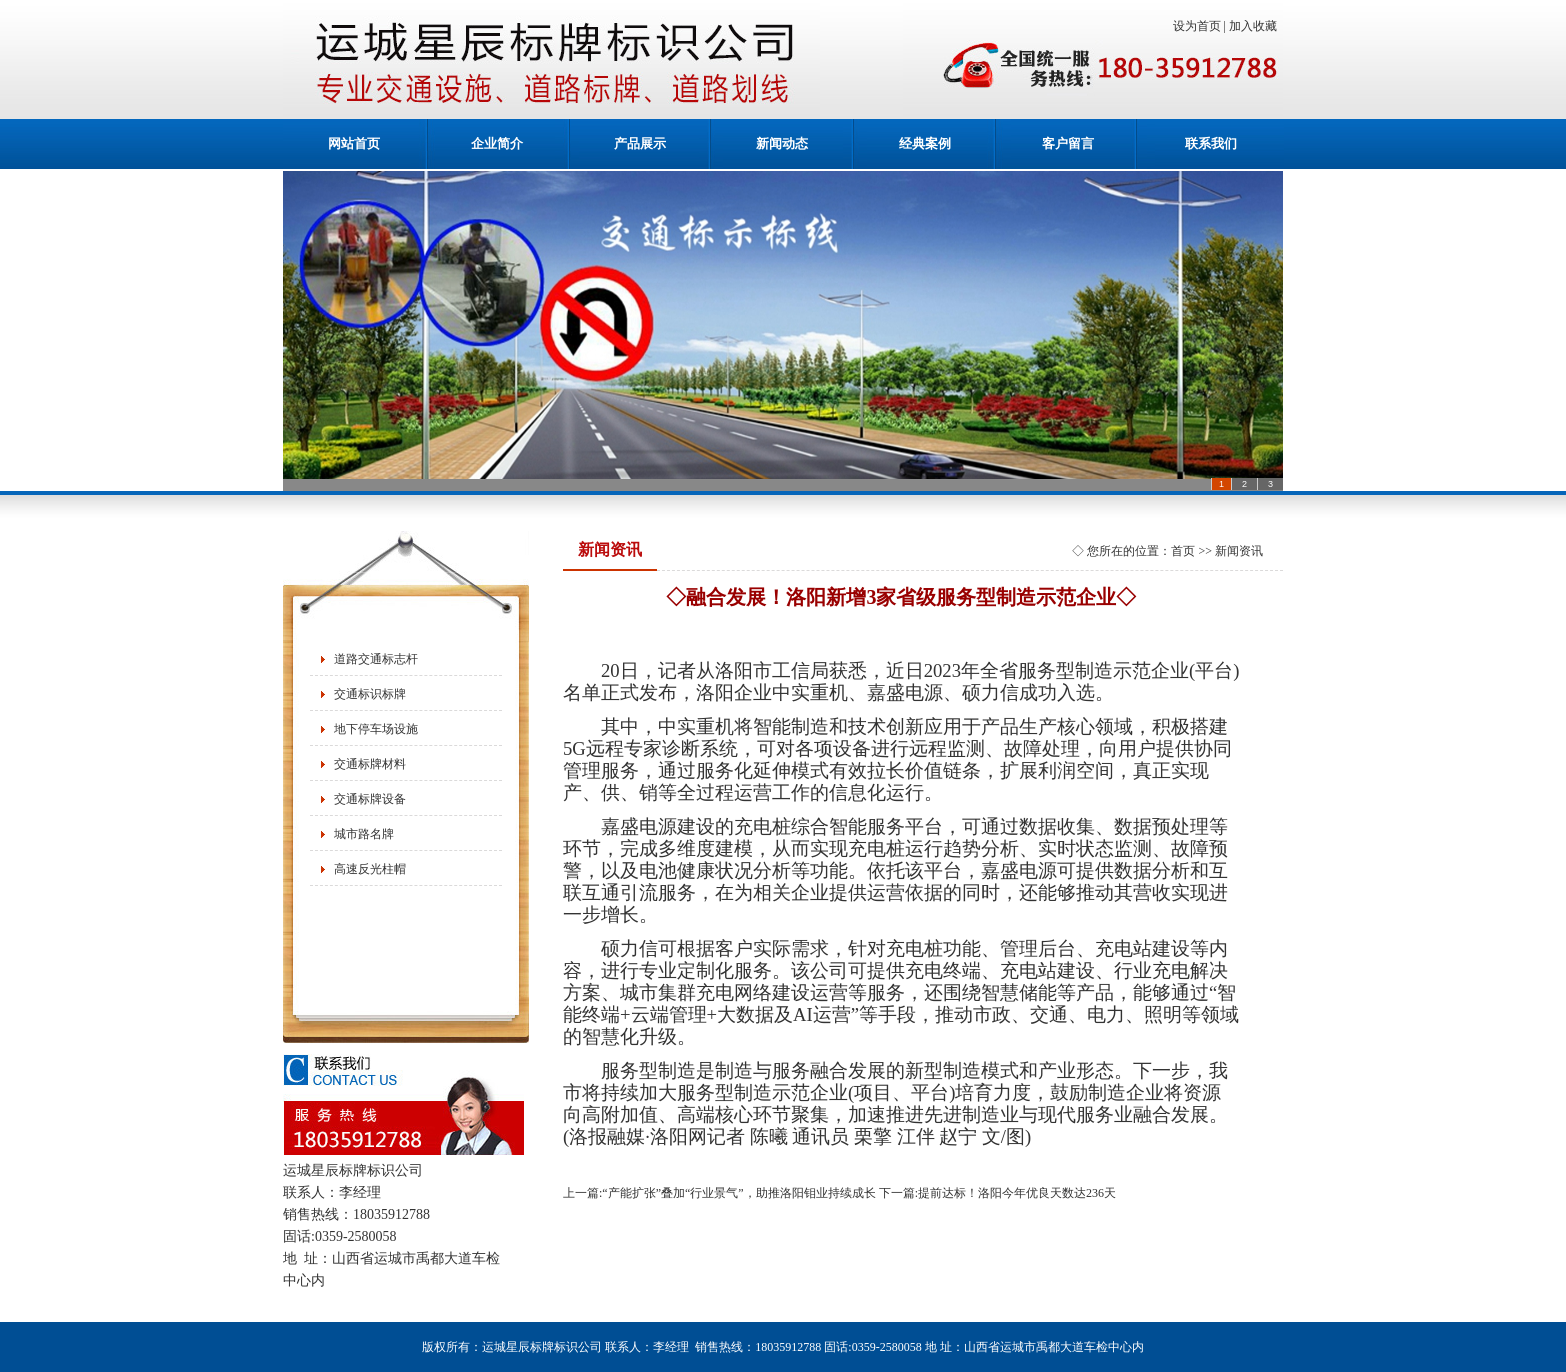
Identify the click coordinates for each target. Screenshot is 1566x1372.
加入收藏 (1256, 26)
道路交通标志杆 (376, 659)
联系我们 (1211, 143)
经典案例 (925, 143)
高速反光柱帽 (370, 869)
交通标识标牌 (370, 694)
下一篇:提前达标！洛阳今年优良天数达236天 (997, 1193)
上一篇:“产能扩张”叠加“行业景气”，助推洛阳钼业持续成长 (719, 1193)
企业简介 (497, 143)
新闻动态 (782, 143)
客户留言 (1068, 143)
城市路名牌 (364, 834)
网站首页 (354, 143)
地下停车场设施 (376, 729)
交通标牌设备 (370, 799)
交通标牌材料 (370, 764)
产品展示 (640, 143)
